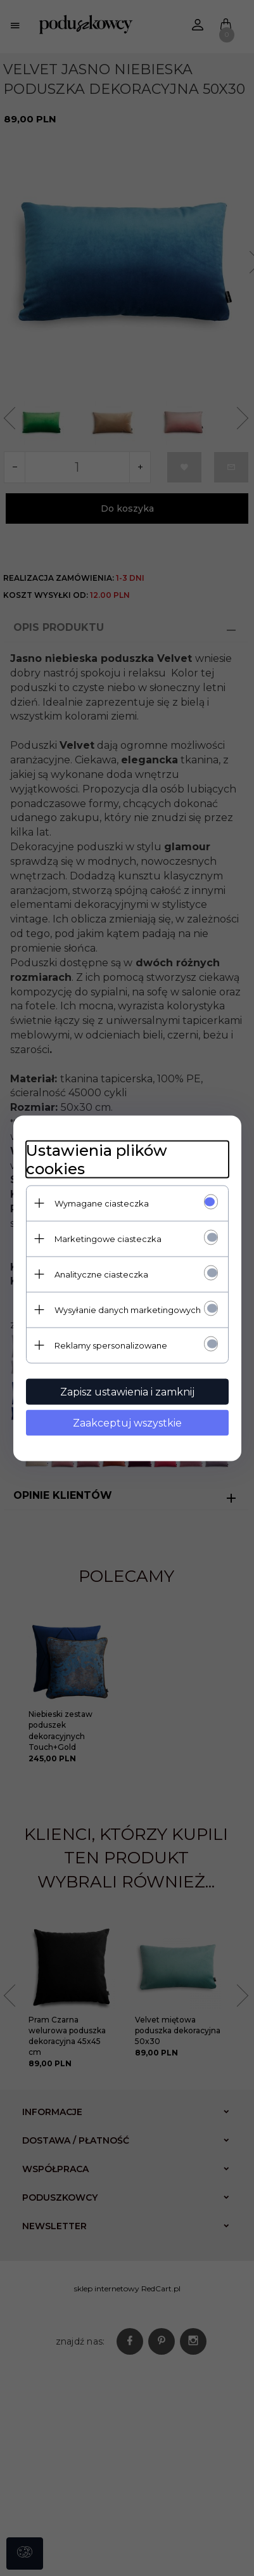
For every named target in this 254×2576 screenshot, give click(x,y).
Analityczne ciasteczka (101, 1274)
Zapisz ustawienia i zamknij (127, 1391)
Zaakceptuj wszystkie (127, 1422)
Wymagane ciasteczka (101, 1203)
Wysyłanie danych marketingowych (127, 1309)
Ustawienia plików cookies (96, 1159)
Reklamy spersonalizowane (110, 1345)
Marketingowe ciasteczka (108, 1238)
